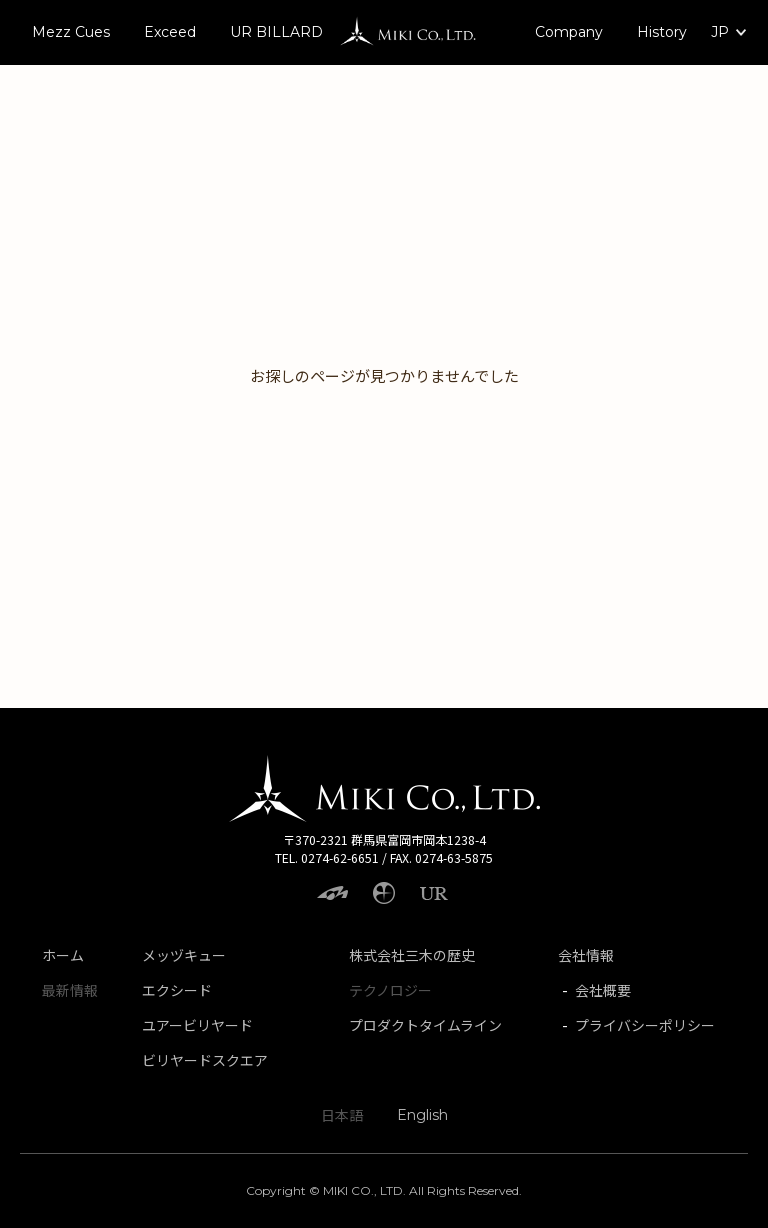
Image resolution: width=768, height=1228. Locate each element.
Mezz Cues (71, 32)
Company (569, 32)
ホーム (63, 955)
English (422, 1115)
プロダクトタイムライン (425, 1025)
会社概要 (603, 990)
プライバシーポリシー (645, 1025)
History (662, 32)
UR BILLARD (276, 32)
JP (720, 32)
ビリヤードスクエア (205, 1060)
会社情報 (586, 955)
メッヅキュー (184, 955)
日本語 (342, 1115)
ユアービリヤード (197, 1025)
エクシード (177, 990)
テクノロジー (390, 990)
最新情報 (70, 990)
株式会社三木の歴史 (412, 955)
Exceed (170, 32)
